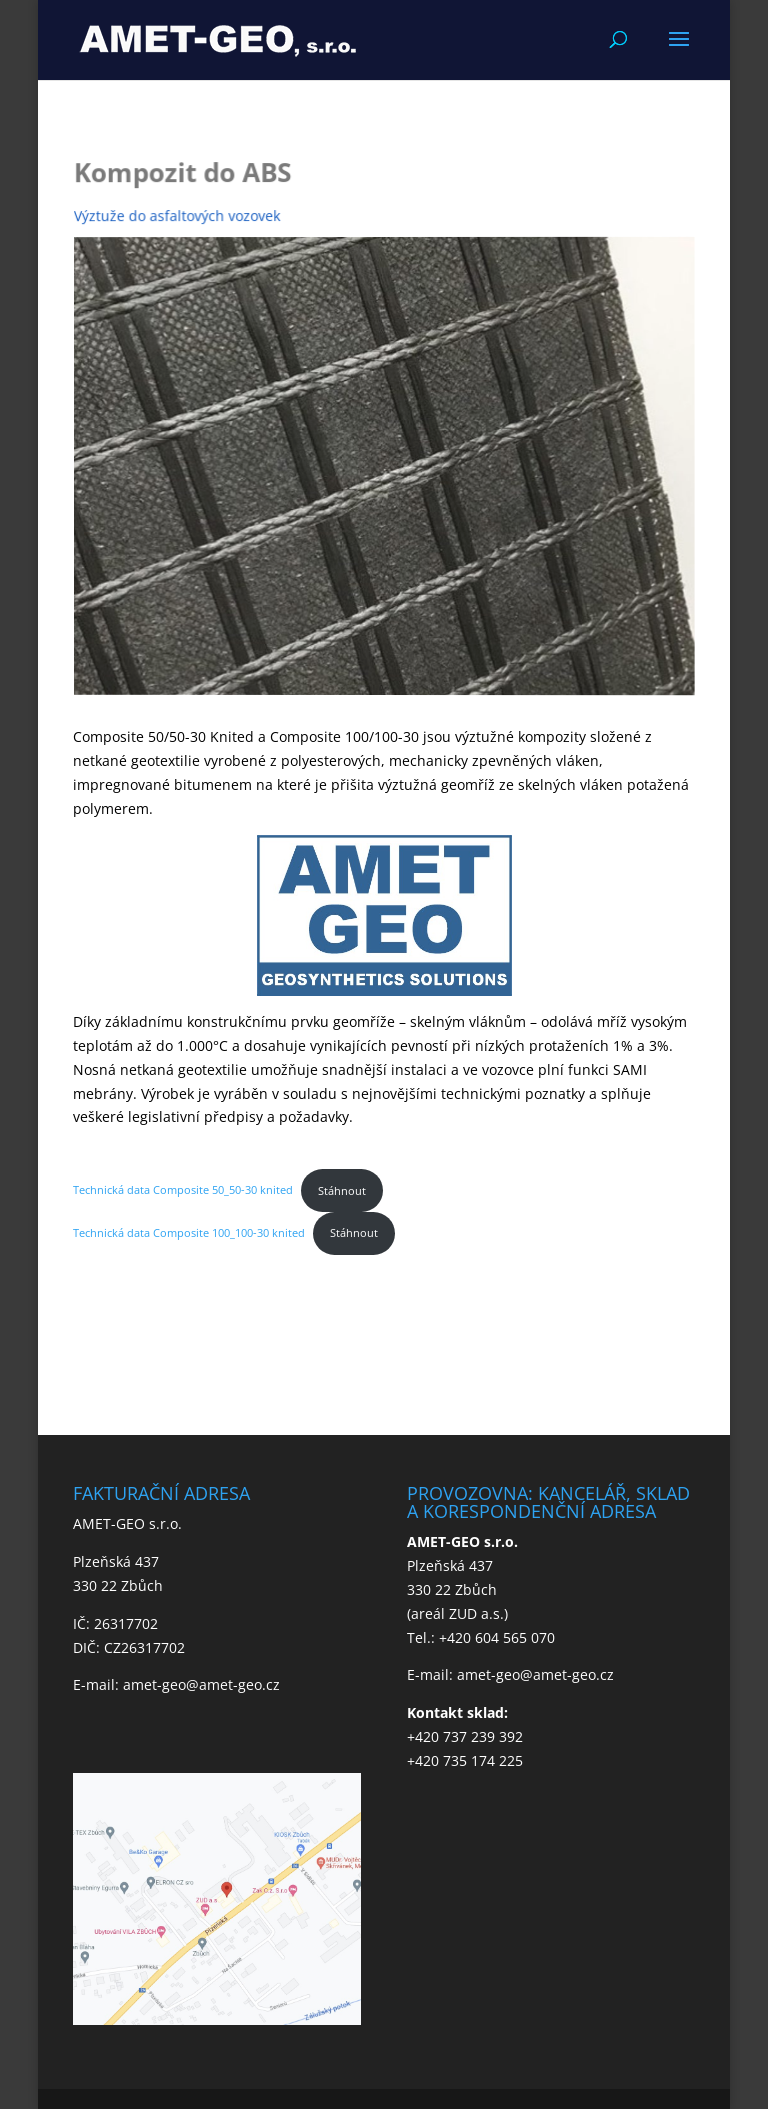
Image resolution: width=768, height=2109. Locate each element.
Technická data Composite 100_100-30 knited (189, 1232)
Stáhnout (342, 1190)
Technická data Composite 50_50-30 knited (183, 1190)
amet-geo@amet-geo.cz (201, 1684)
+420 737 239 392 (465, 1736)
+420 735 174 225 (465, 1760)
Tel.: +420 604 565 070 (481, 1637)
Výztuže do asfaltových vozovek (180, 216)
